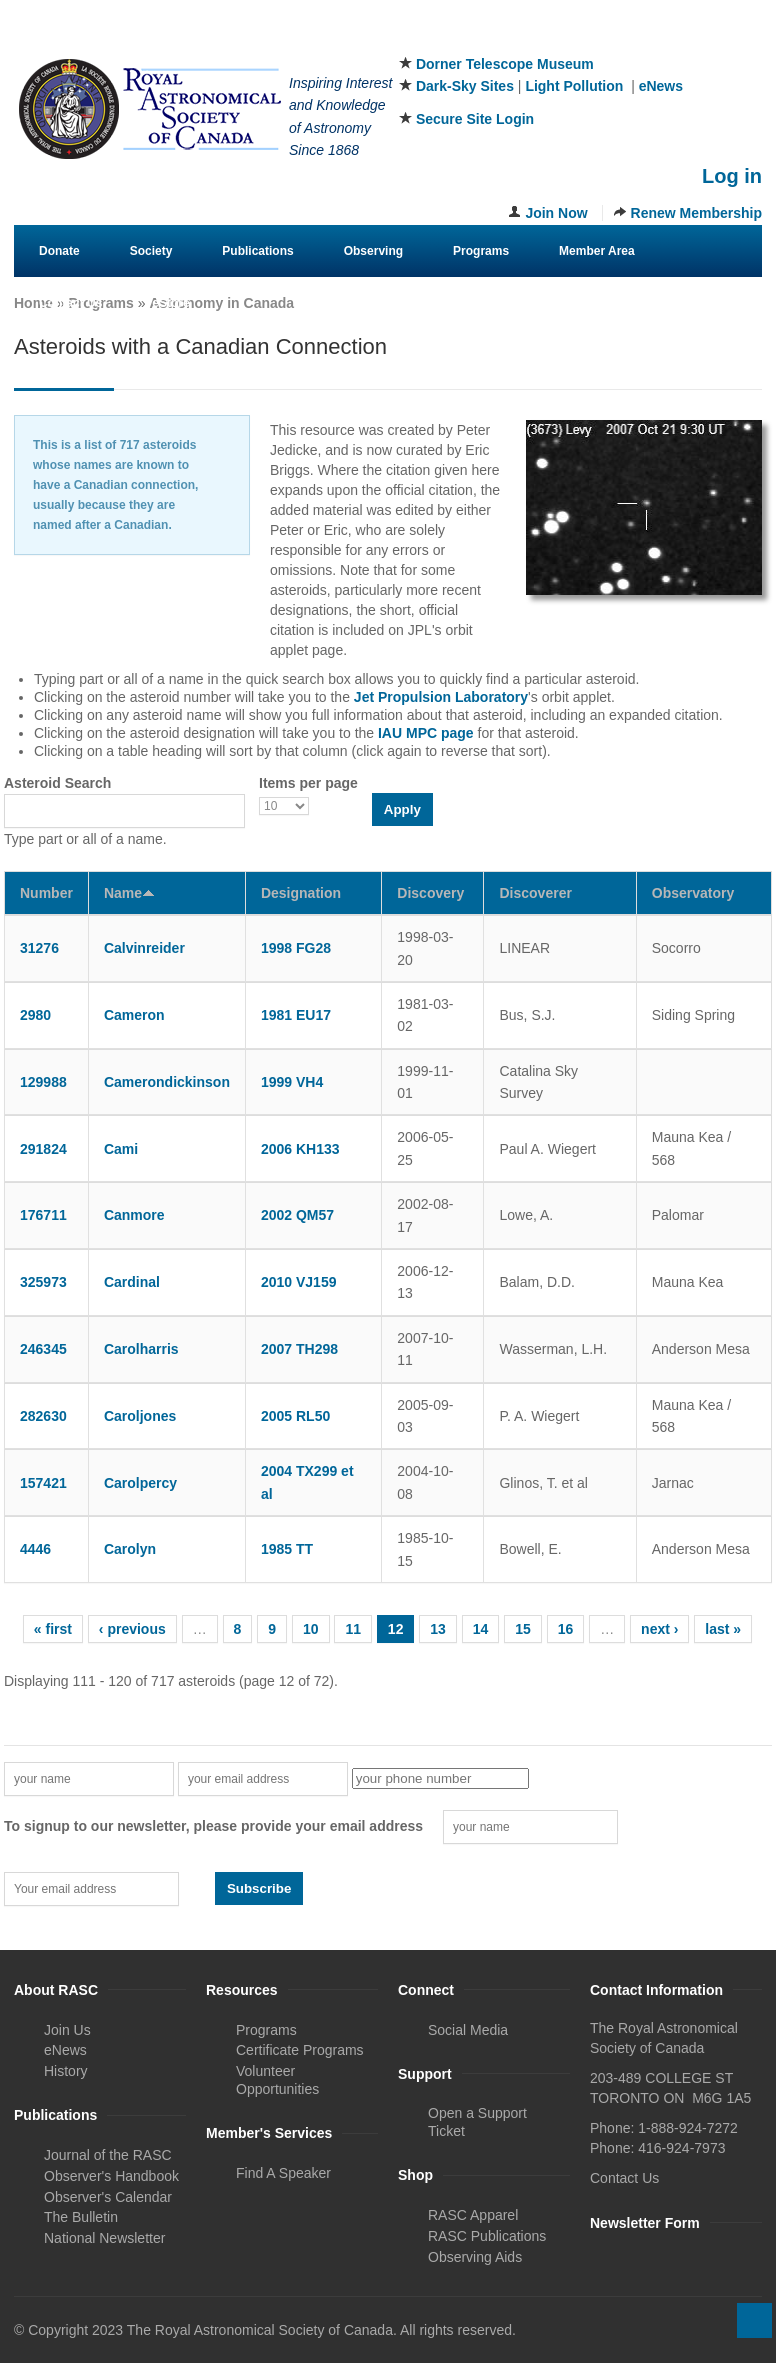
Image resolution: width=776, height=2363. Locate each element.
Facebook (649, 39)
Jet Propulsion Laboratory (441, 697)
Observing (373, 251)
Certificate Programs (300, 2050)
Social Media (468, 2030)
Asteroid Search (57, 783)
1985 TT (287, 1549)
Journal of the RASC (108, 2155)
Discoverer (535, 893)
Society (151, 251)
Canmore (134, 1215)
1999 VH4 (292, 1082)
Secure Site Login (475, 119)
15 (523, 1629)
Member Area (597, 251)
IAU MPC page (426, 733)
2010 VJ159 (299, 1282)
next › (659, 1629)
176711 (43, 1215)
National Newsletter (104, 2238)
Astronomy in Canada (221, 303)
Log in (732, 176)
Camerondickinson (167, 1082)
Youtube (748, 39)
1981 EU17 (296, 1015)
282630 (43, 1416)
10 (311, 1629)
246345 (43, 1349)
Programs (481, 251)
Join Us (67, 2030)
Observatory (693, 893)
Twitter (682, 39)
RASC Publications (487, 2236)
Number (46, 893)
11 (353, 1629)
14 (481, 1629)
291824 (43, 1149)
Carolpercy (140, 1483)
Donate (59, 251)
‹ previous (132, 1629)
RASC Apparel (473, 2215)
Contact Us (70, 303)
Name (129, 893)
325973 (43, 1282)
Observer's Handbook (111, 2176)
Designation (301, 893)
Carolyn (130, 1549)
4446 (35, 1549)
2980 (35, 1015)
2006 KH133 (300, 1149)
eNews (661, 86)
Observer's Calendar (108, 2197)
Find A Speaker (283, 2173)
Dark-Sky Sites (465, 86)
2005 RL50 (295, 1416)
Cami (121, 1149)
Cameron (134, 1015)
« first (53, 1629)
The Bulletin (81, 2217)
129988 (43, 1082)
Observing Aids (475, 2257)
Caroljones (140, 1416)
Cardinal (132, 1282)
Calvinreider (144, 948)
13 (438, 1629)
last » (723, 1629)
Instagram (715, 39)
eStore (170, 303)
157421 (43, 1483)
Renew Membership (696, 213)
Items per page (308, 783)
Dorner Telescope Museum (505, 64)
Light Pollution (574, 86)
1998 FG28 (296, 948)
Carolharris (141, 1349)
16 (566, 1629)
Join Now (556, 213)
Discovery (430, 893)
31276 (39, 948)
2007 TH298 (299, 1349)
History (66, 2071)
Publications (257, 251)
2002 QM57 (297, 1215)
